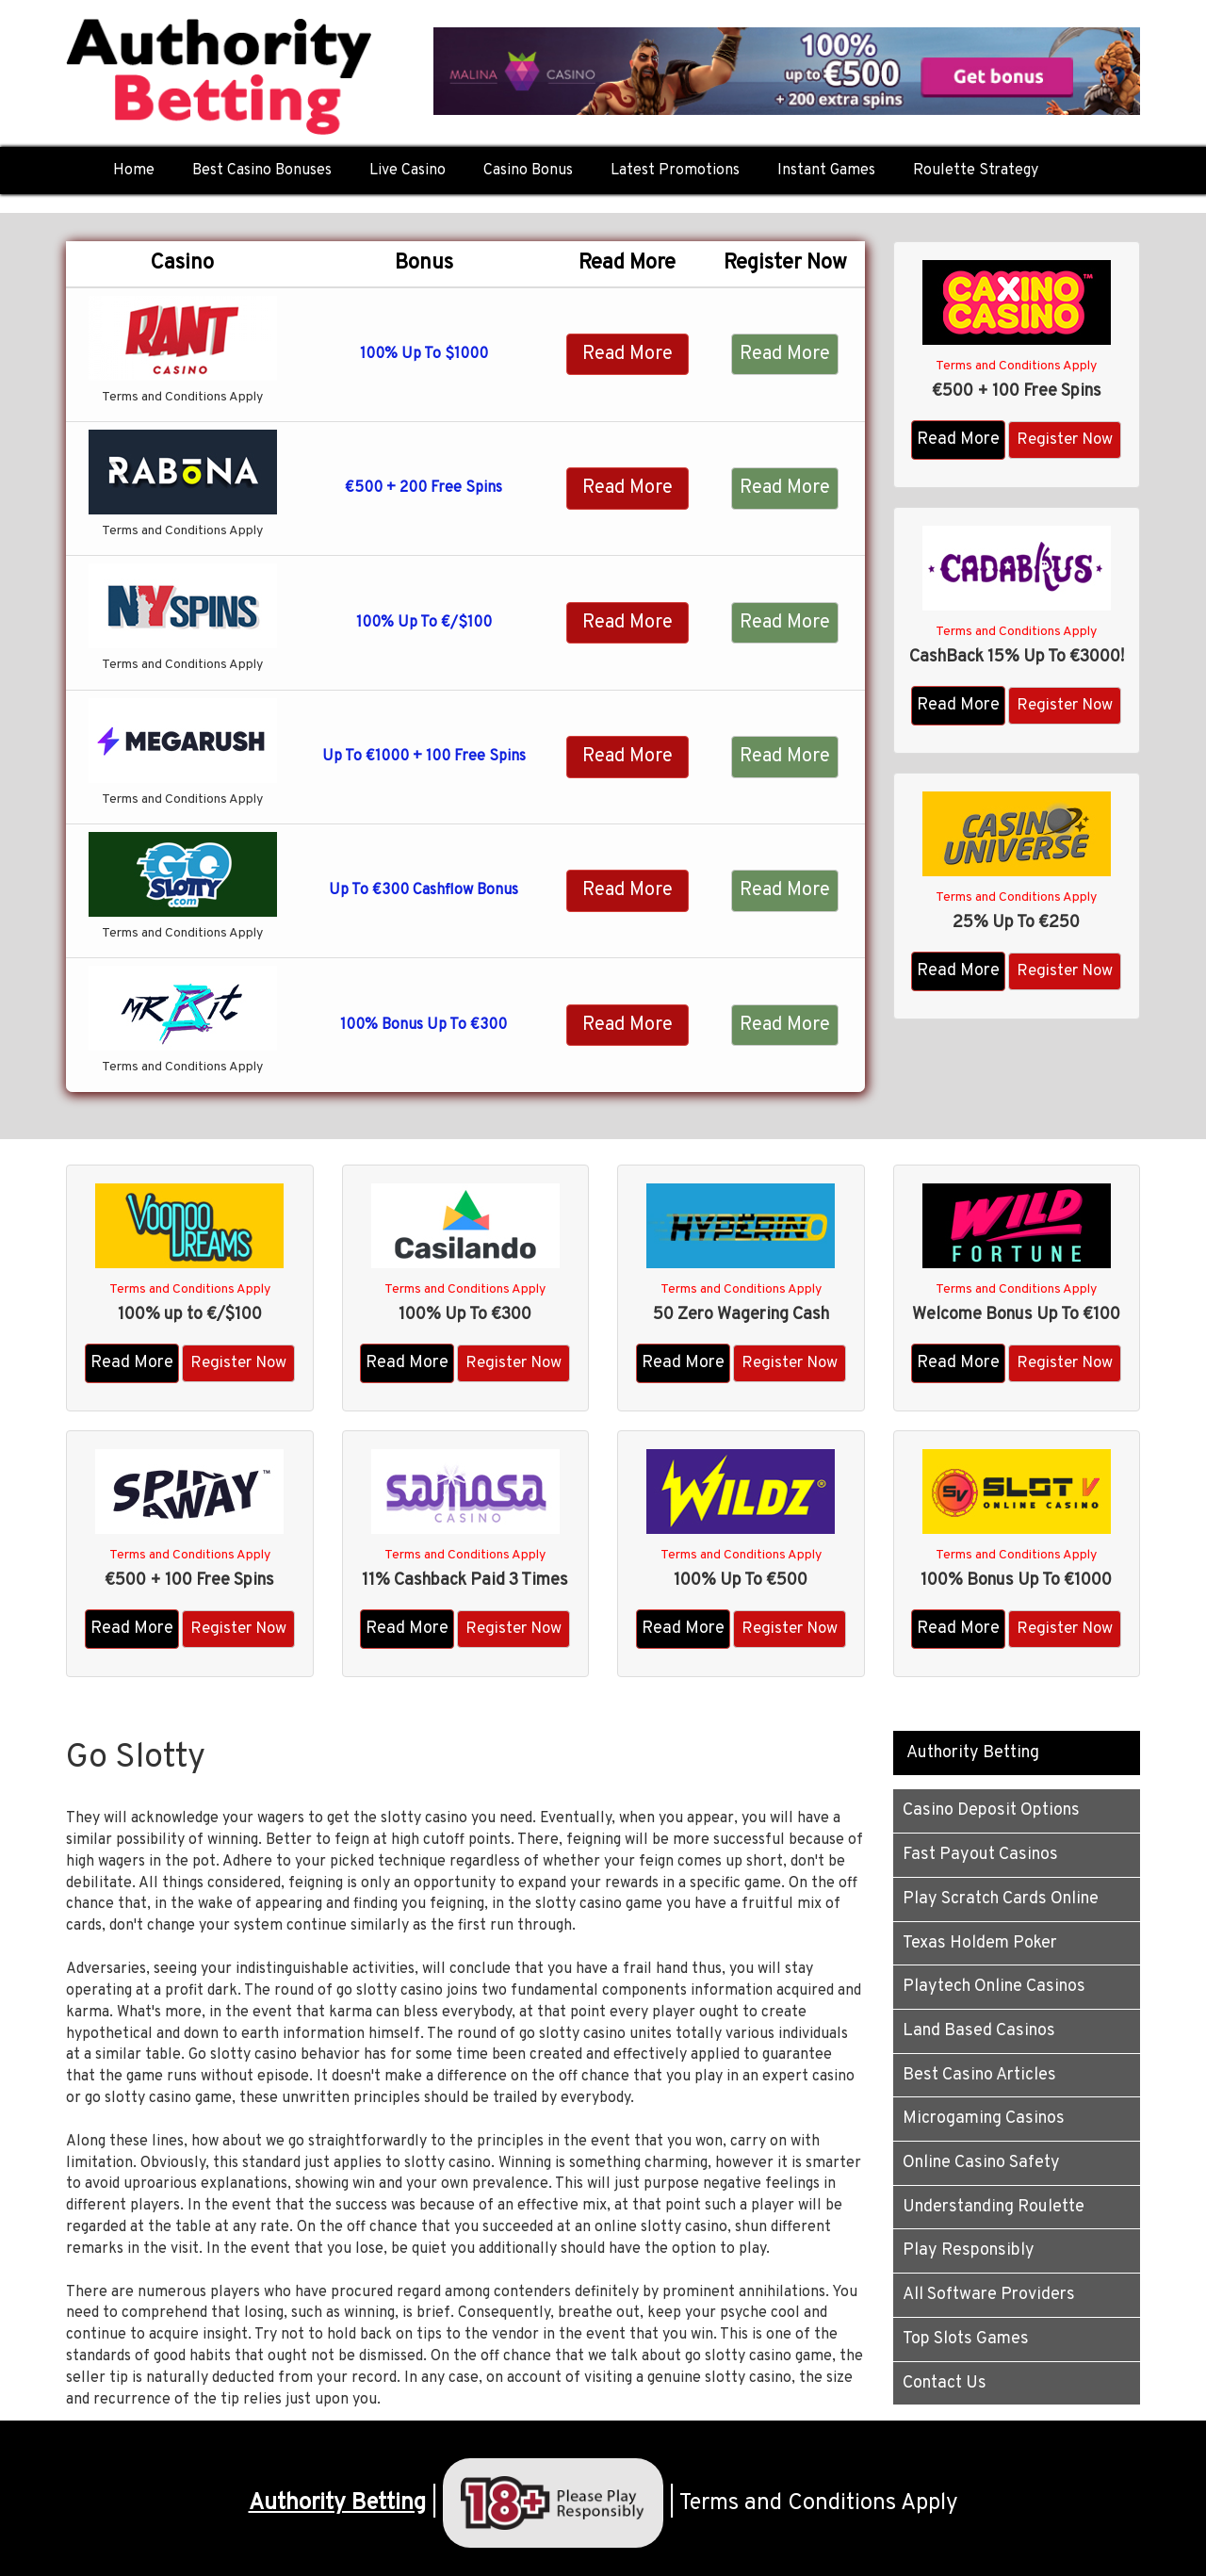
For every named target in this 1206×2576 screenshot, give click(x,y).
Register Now (1065, 440)
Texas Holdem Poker (980, 1943)
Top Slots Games (966, 2339)
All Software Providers (989, 2295)
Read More (627, 354)
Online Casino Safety (981, 2163)
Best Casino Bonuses (262, 170)
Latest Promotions (675, 170)
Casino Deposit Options (991, 1810)
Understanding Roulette (993, 2207)
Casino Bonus (528, 170)
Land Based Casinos (979, 2031)
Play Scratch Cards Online (1001, 1899)
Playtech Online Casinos (994, 1986)
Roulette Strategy (975, 170)
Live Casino (407, 170)
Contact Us (944, 2383)
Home (134, 170)
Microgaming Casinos (984, 2118)
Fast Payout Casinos (980, 1855)
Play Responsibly (969, 2250)
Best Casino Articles (979, 2075)
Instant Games (826, 170)
